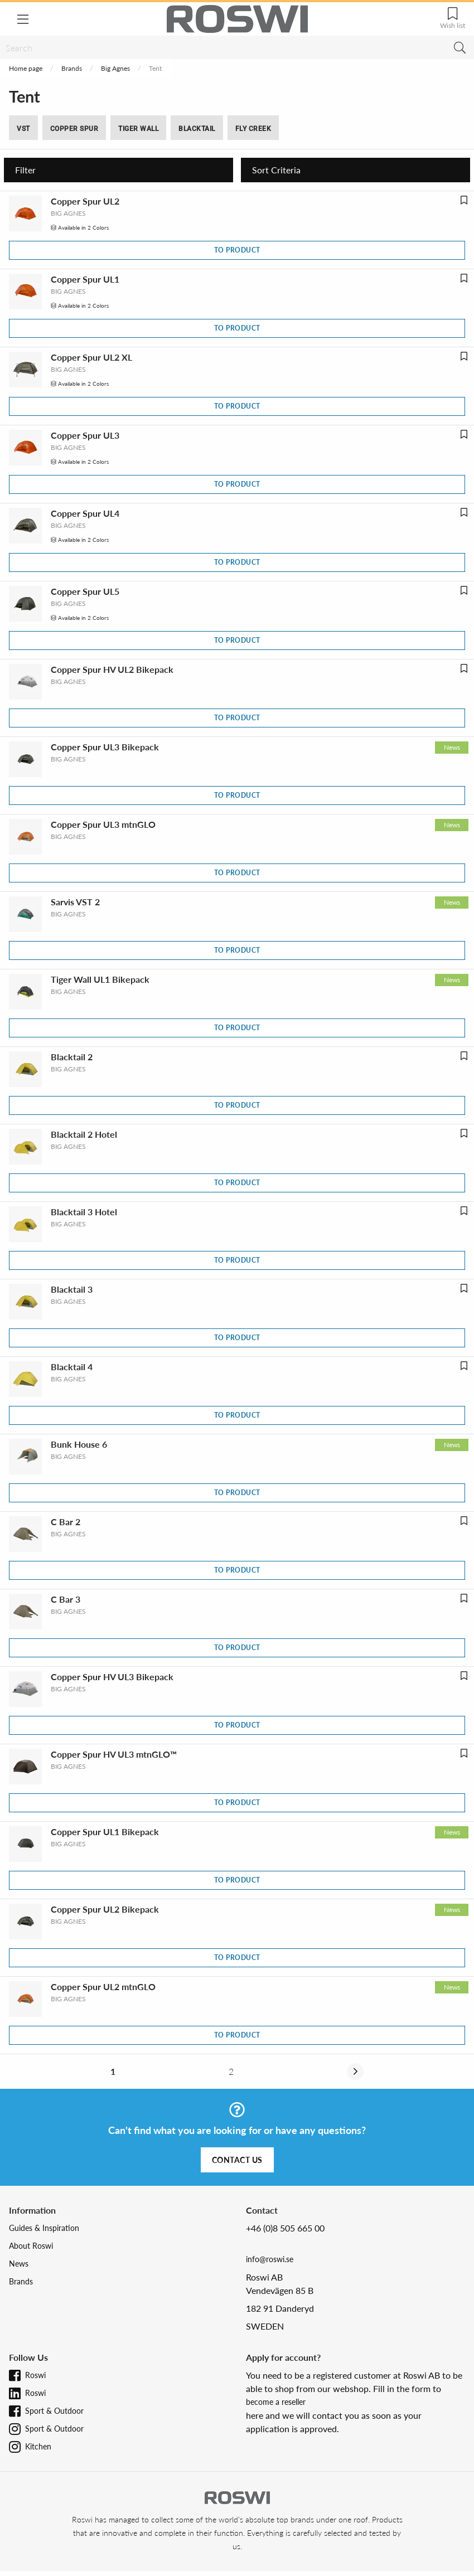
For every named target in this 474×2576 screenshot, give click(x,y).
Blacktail (196, 129)
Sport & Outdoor (54, 2410)
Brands (71, 68)
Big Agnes (115, 68)
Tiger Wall (138, 129)
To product (237, 250)
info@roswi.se (269, 2259)
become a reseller (276, 2402)
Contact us (237, 2160)
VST (23, 129)
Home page (25, 68)
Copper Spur (74, 129)
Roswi (35, 2375)
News (18, 2263)
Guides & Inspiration (44, 2228)
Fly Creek (253, 129)
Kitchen (38, 2446)
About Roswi (31, 2245)
